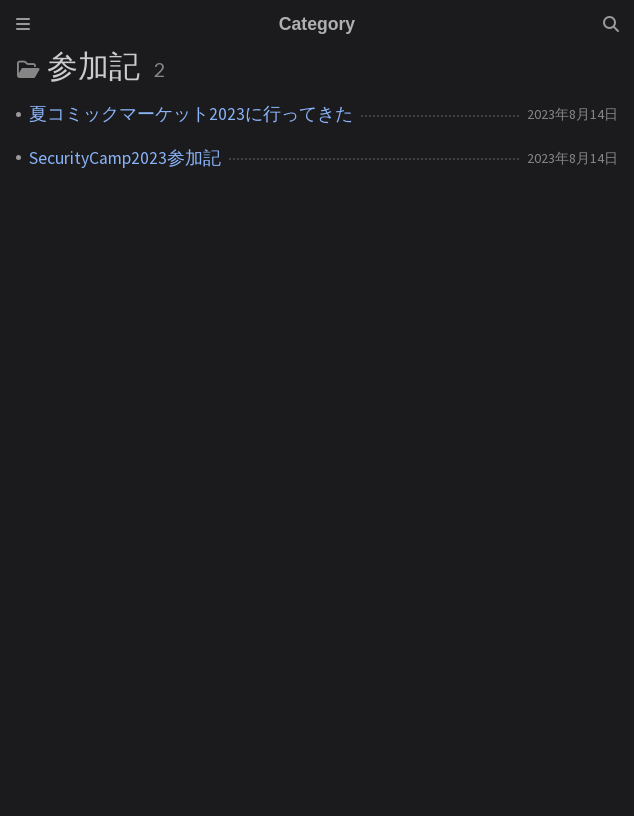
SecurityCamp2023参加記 (125, 158)
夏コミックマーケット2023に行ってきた (191, 114)
